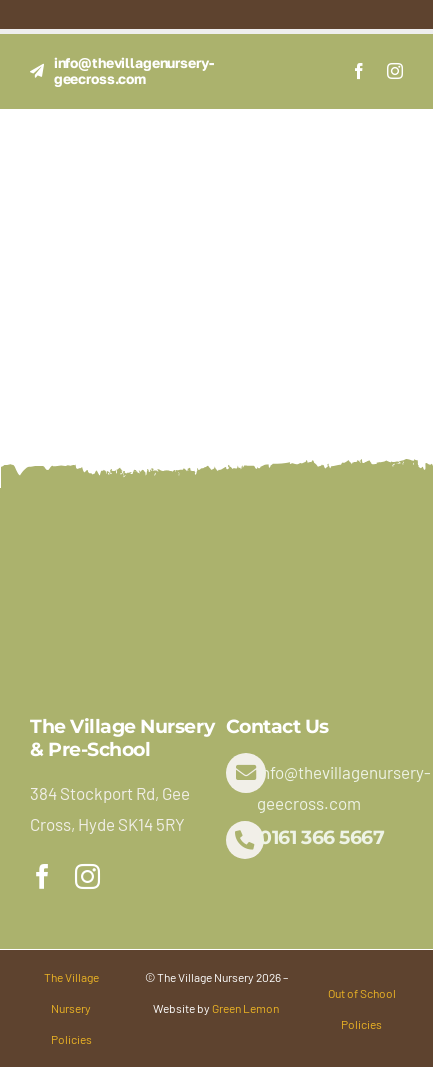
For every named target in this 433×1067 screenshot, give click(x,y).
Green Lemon (245, 1008)
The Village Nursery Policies (71, 1008)
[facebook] (359, 71)
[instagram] (395, 71)
